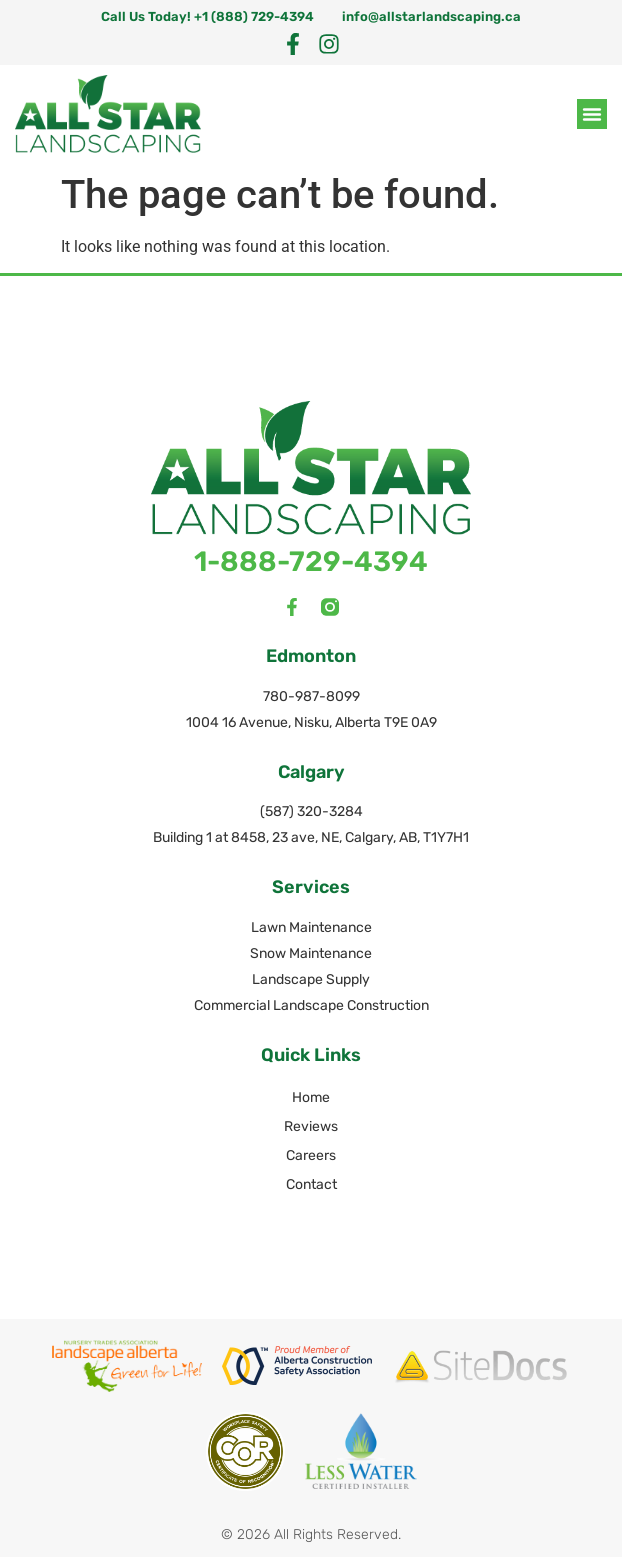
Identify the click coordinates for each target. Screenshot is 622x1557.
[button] (592, 114)
